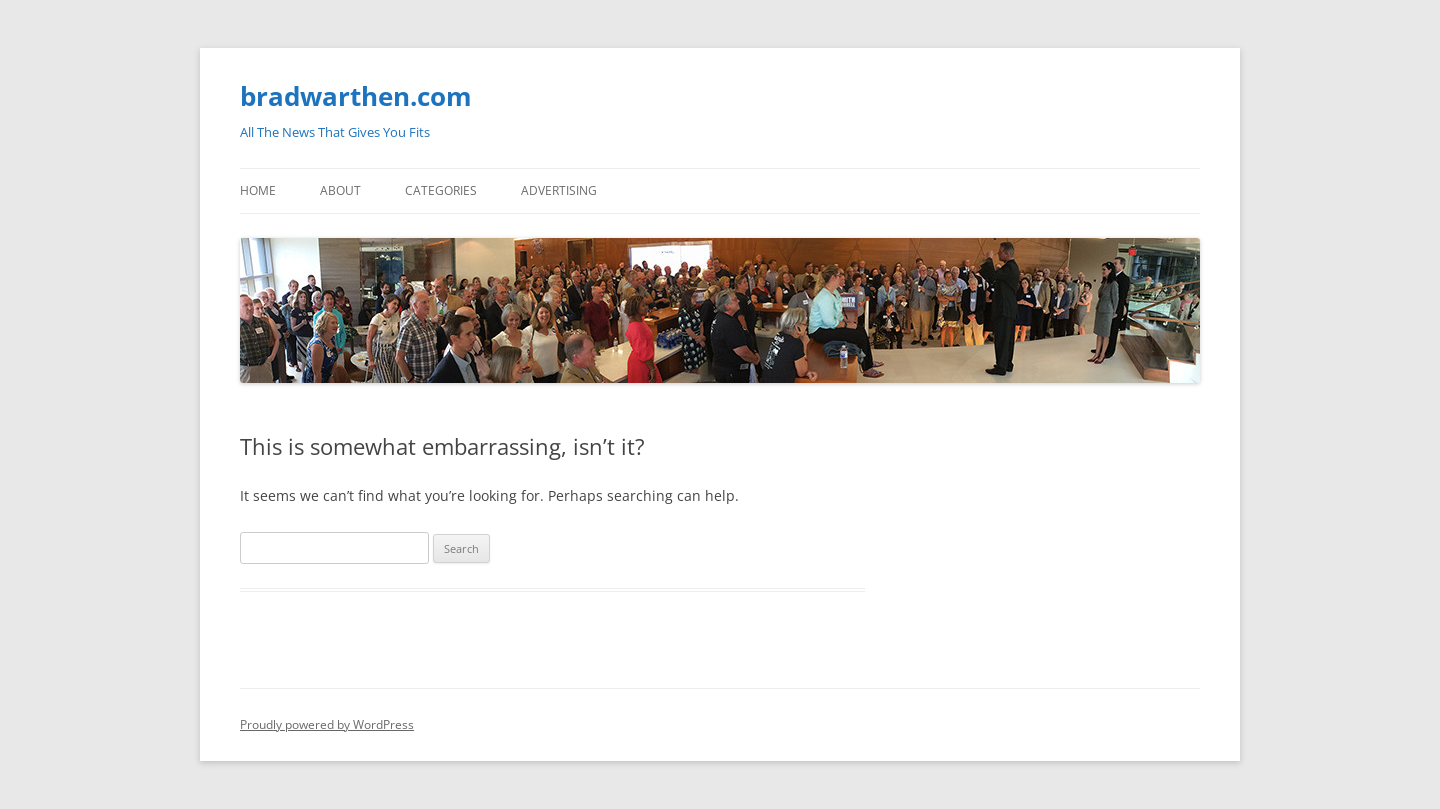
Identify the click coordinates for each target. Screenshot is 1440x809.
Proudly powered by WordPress (327, 724)
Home (258, 190)
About (340, 190)
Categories (441, 190)
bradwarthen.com (356, 96)
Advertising (559, 190)
